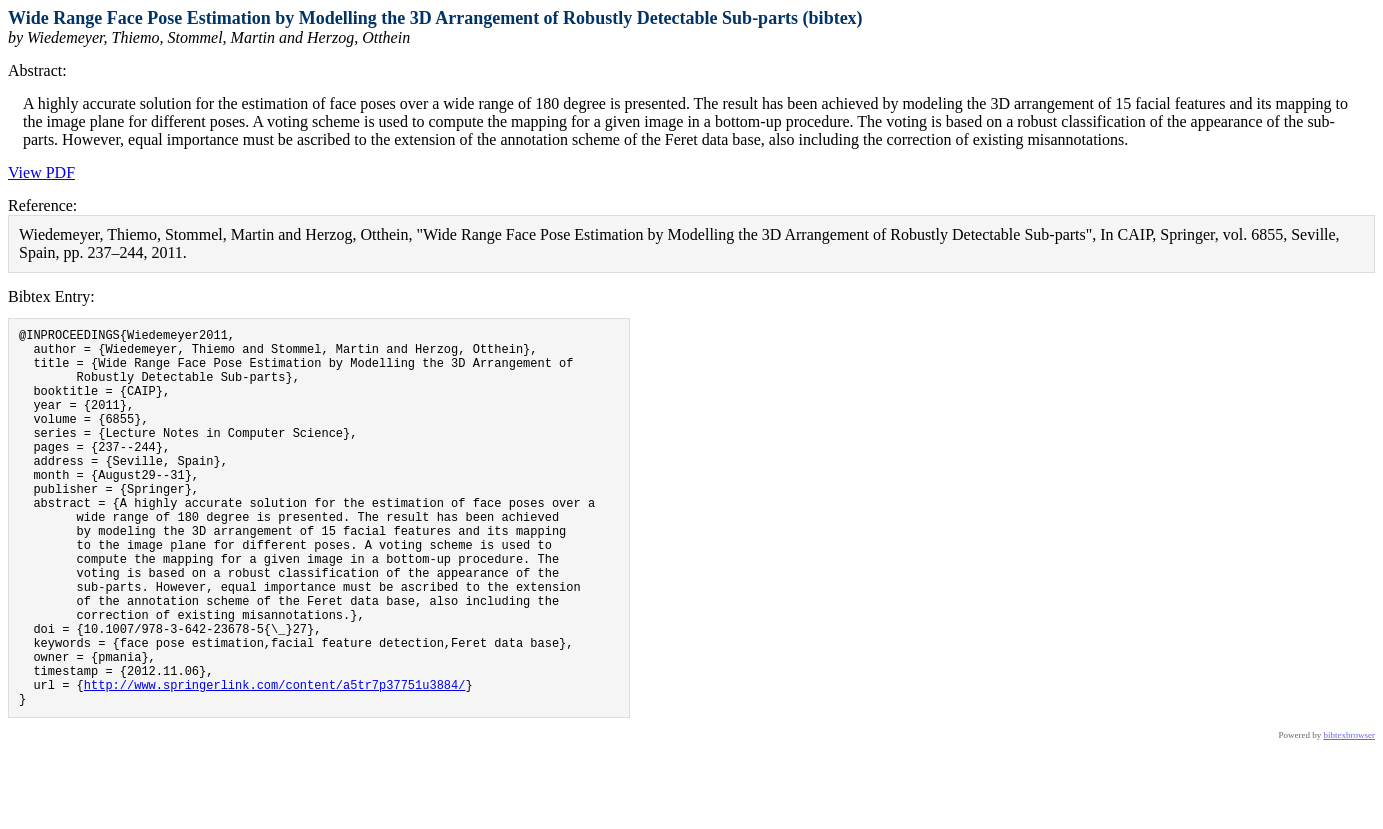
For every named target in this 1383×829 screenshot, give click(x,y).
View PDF (41, 172)
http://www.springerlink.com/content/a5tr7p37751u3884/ (275, 762)
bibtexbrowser (1350, 816)
